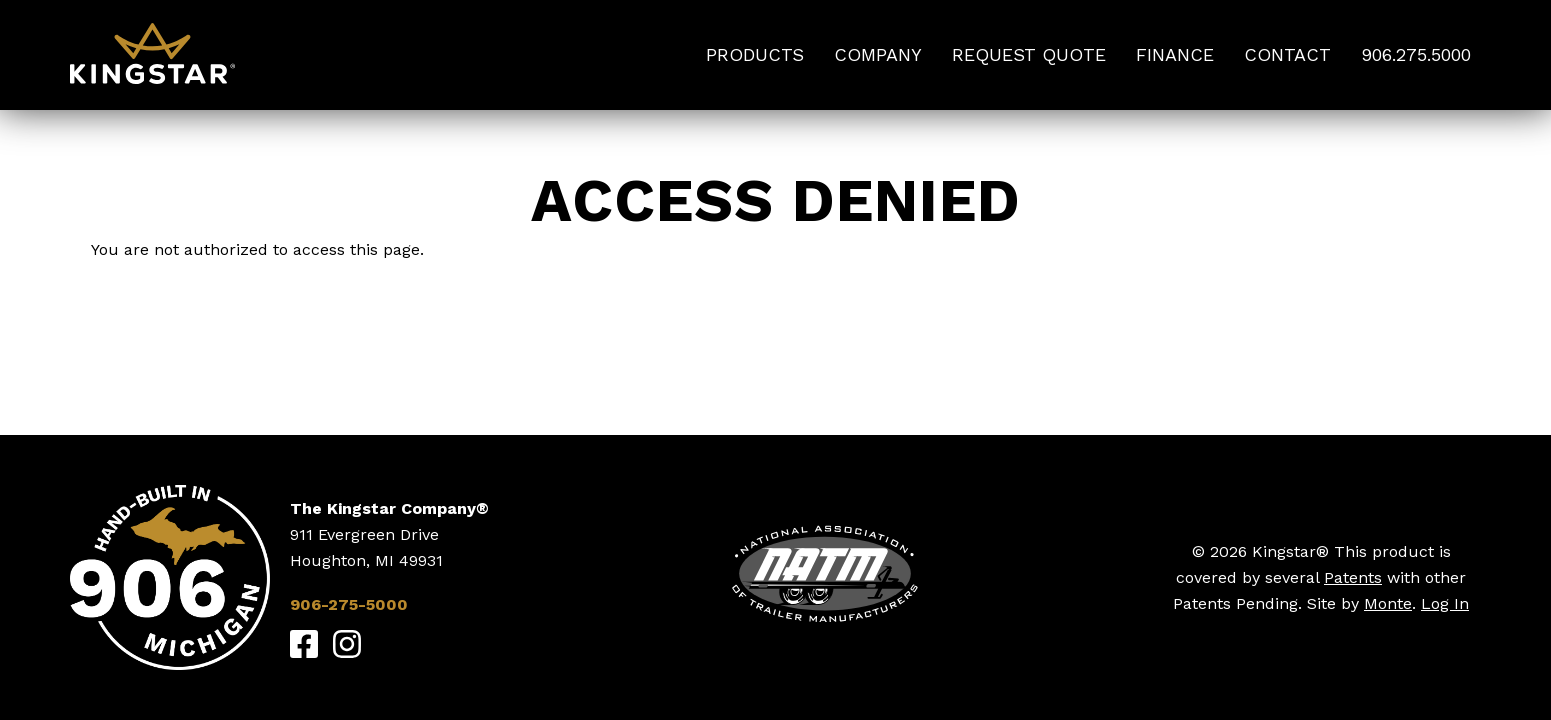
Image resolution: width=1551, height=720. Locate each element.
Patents (1353, 577)
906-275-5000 (349, 604)
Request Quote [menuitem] (1029, 54)
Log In (1445, 603)
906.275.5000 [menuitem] (1416, 54)
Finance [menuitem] (1175, 54)
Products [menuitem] (755, 54)
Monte (1388, 603)
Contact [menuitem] (1287, 54)
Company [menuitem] (878, 54)
